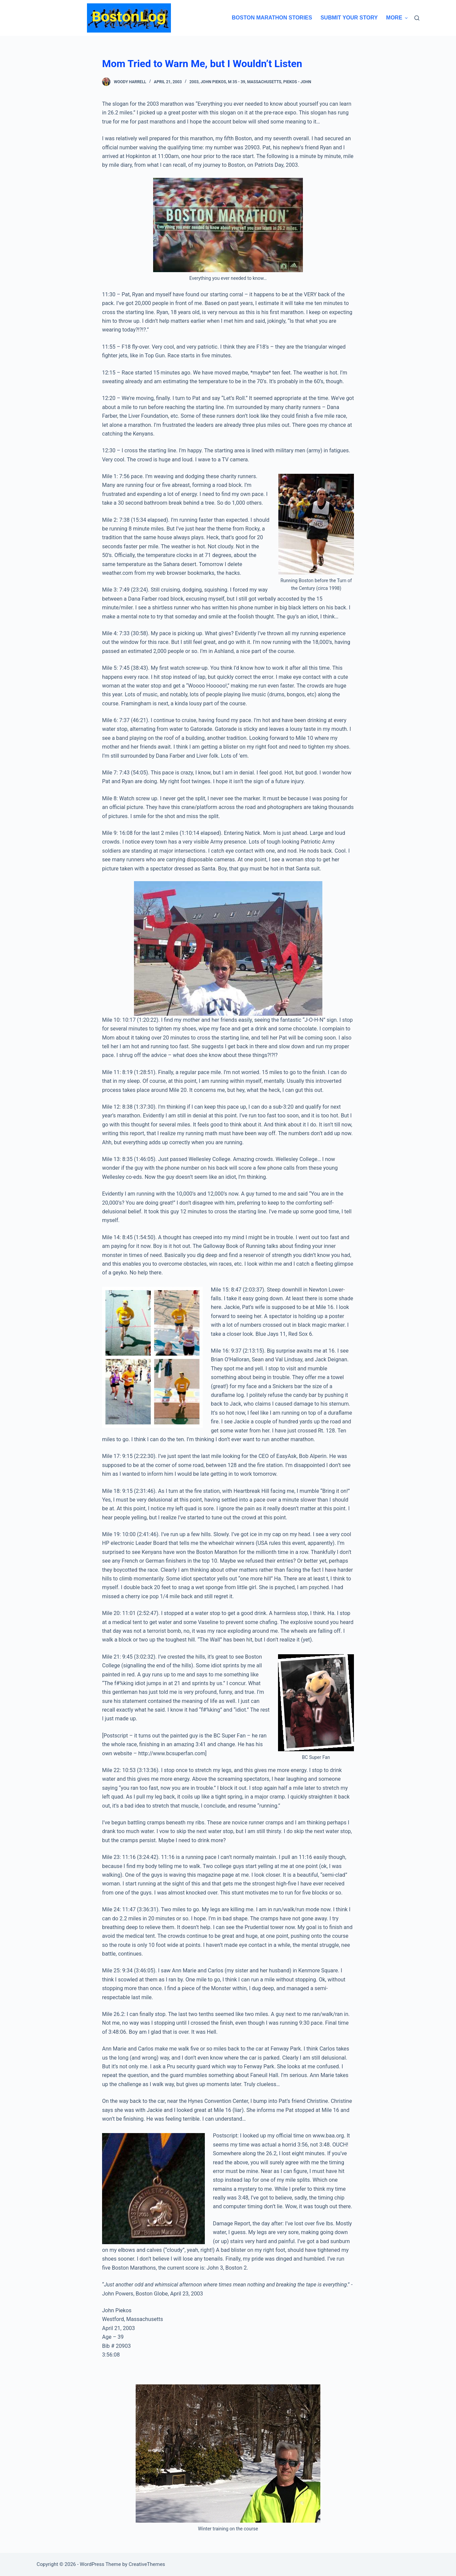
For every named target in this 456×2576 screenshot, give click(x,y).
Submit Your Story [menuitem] (348, 17)
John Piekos (213, 82)
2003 (193, 82)
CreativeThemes (147, 2564)
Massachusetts (264, 82)
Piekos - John (297, 82)
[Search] (416, 17)
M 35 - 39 (236, 82)
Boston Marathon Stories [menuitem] (272, 17)
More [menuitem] (397, 18)
